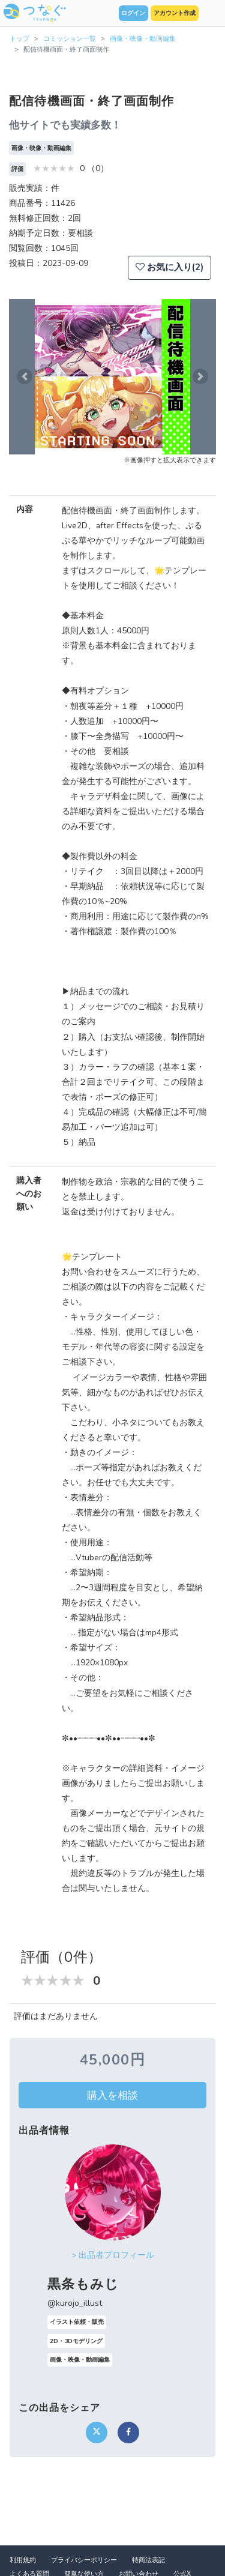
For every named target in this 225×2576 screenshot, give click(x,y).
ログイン (133, 13)
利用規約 (23, 2560)
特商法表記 (148, 2560)
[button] (24, 376)
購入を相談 (112, 2095)
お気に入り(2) (169, 267)
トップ (19, 38)
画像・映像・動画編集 (143, 38)
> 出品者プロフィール (112, 2255)
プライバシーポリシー (84, 2560)
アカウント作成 (175, 13)
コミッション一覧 (69, 38)
